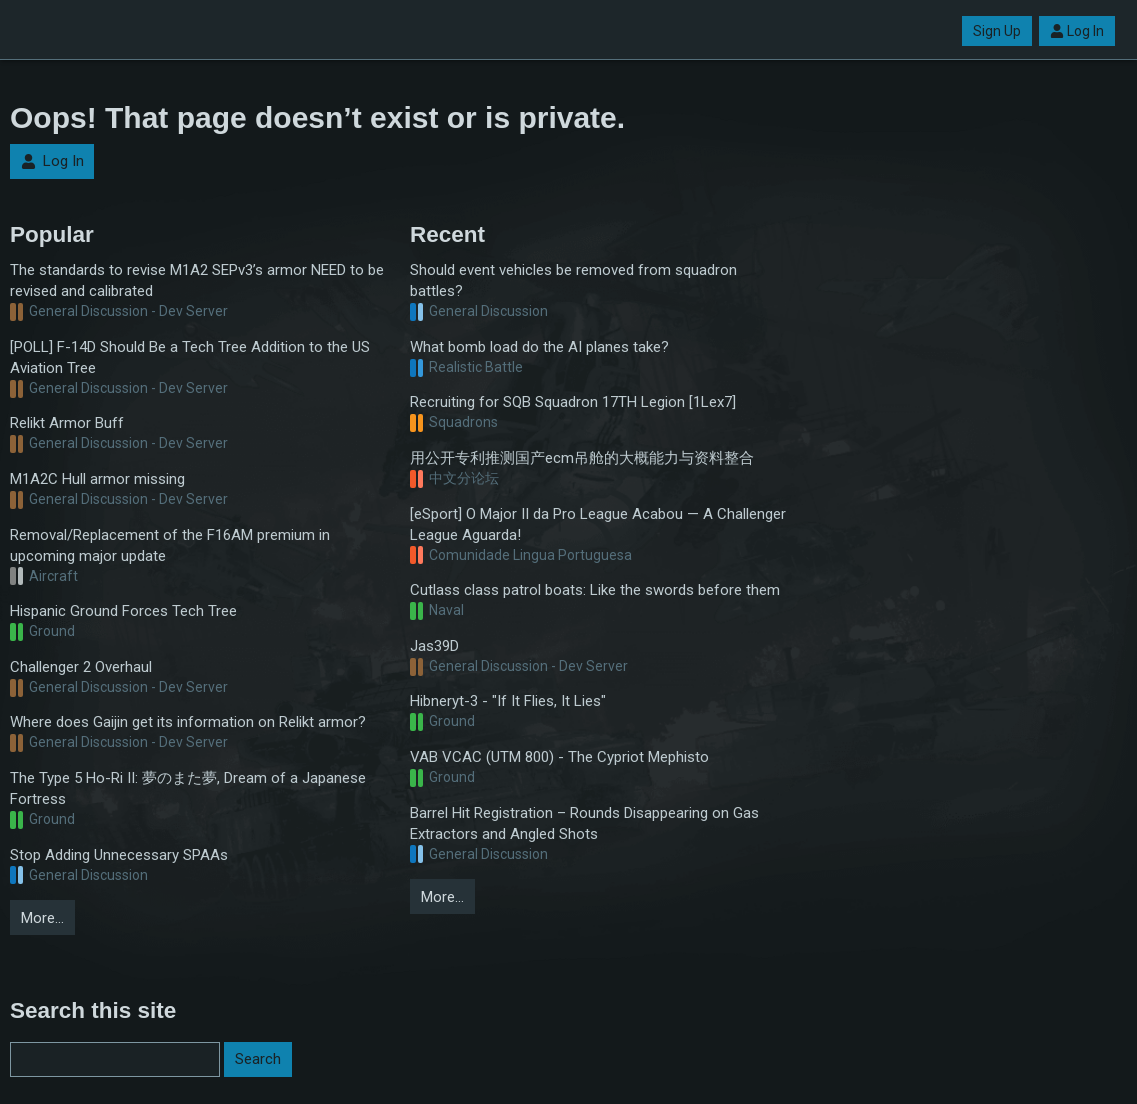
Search (258, 1059)
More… (42, 918)
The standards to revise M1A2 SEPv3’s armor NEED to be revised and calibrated (197, 280)
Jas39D (434, 646)
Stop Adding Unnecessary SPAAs (119, 855)
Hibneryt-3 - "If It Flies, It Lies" (508, 701)
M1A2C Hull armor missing (97, 479)
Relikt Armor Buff (67, 423)
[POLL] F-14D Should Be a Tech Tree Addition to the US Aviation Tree (190, 357)
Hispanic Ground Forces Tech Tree (123, 611)
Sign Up (997, 31)
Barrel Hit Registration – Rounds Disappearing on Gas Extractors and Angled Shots (584, 823)
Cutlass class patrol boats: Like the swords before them (595, 590)
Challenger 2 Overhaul (81, 667)
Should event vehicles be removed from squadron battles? (573, 280)
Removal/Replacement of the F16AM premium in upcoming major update (170, 545)
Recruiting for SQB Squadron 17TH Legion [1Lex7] (573, 402)
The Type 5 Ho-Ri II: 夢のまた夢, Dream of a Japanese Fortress (188, 788)
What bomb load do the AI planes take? (539, 347)
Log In (1077, 31)
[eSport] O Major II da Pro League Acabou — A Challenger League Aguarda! (598, 524)
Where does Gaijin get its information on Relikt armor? (188, 722)
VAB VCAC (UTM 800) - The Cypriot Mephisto (559, 757)
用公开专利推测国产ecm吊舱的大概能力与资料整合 (582, 458)
